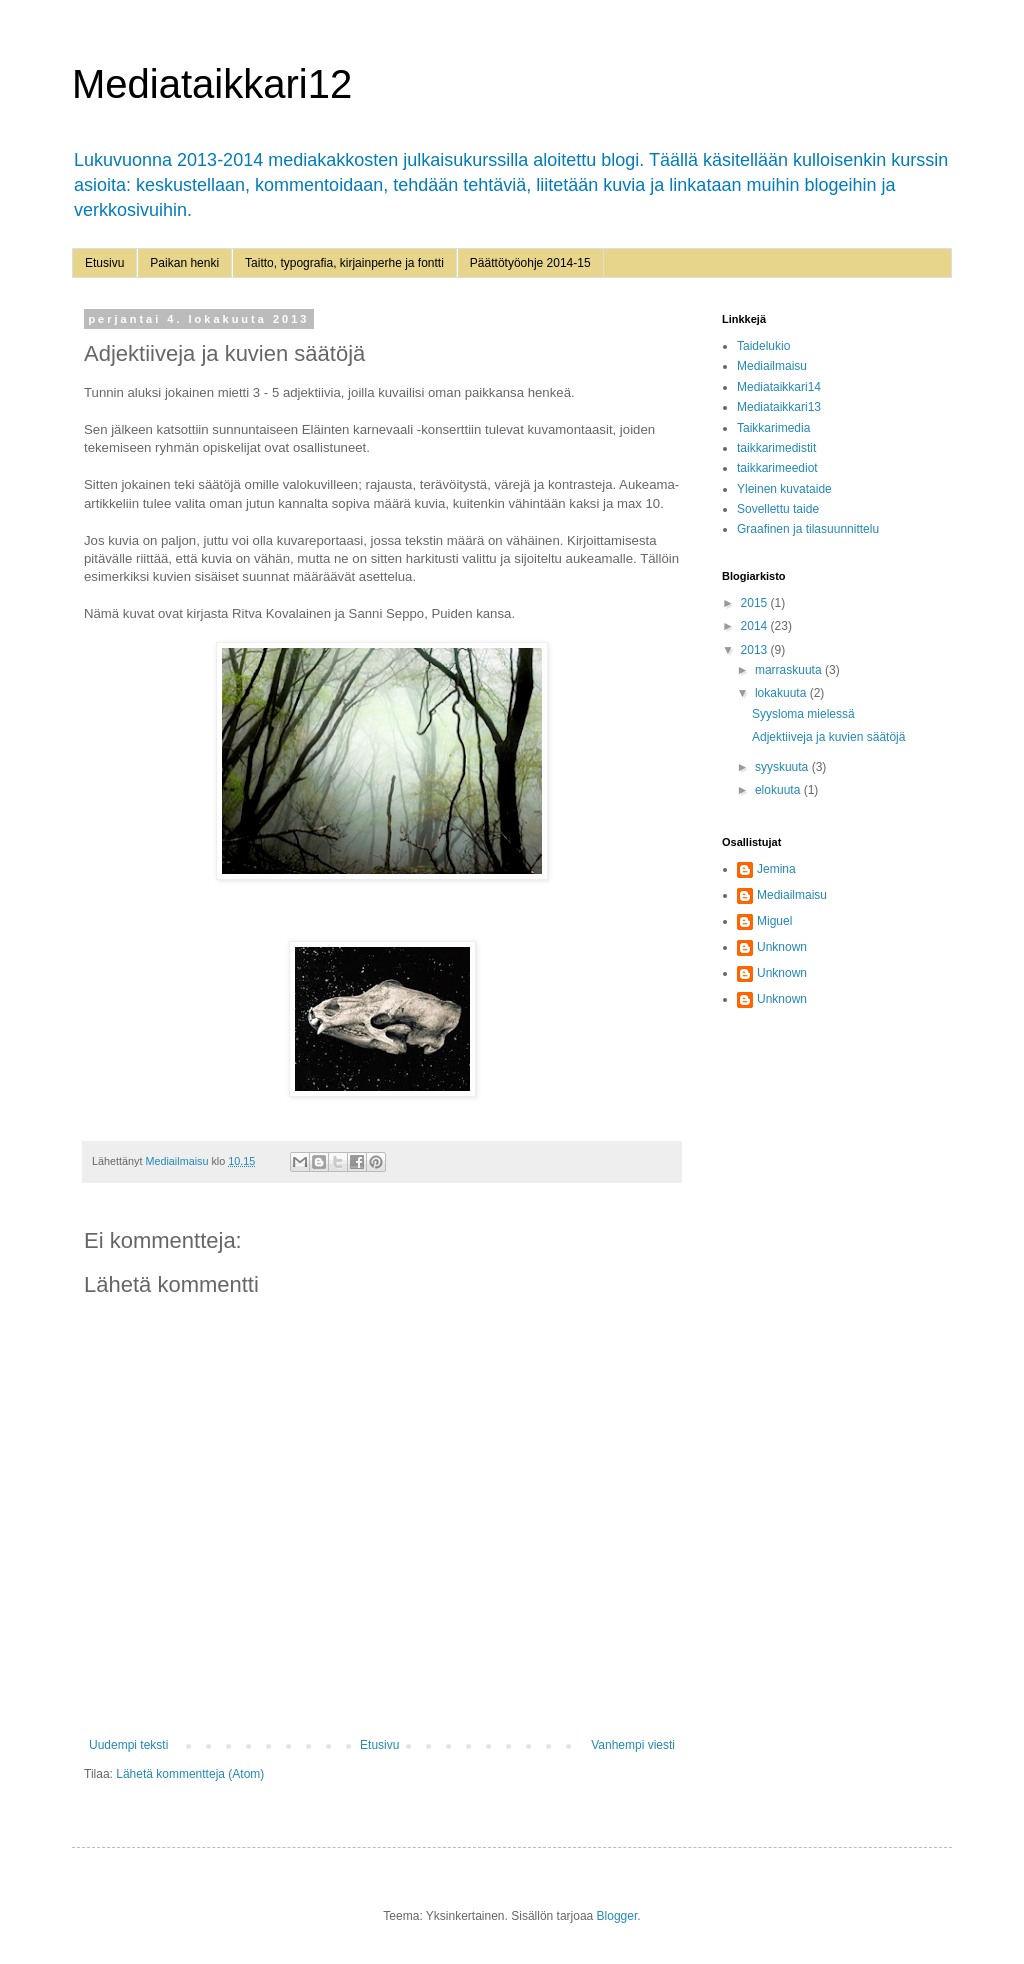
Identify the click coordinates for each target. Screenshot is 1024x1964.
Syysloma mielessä (803, 714)
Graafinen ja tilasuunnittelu (808, 529)
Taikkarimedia (773, 428)
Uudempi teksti (128, 1745)
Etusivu (104, 263)
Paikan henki (184, 263)
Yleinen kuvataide (784, 489)
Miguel (774, 921)
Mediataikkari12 (212, 84)
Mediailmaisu (772, 366)
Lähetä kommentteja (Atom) (190, 1774)
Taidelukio (763, 346)
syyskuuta (783, 767)
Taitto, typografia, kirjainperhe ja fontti (344, 263)
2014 (756, 626)
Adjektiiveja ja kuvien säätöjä (828, 737)
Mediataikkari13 (779, 407)
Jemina (776, 869)
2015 (756, 603)
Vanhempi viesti (633, 1745)
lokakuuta (782, 693)
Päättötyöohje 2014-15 (530, 263)
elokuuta (779, 790)
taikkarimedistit (776, 448)
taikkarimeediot (777, 468)
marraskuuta (790, 670)
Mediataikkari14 (779, 387)
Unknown (782, 947)
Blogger (617, 1916)
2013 (756, 650)
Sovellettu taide (778, 509)
